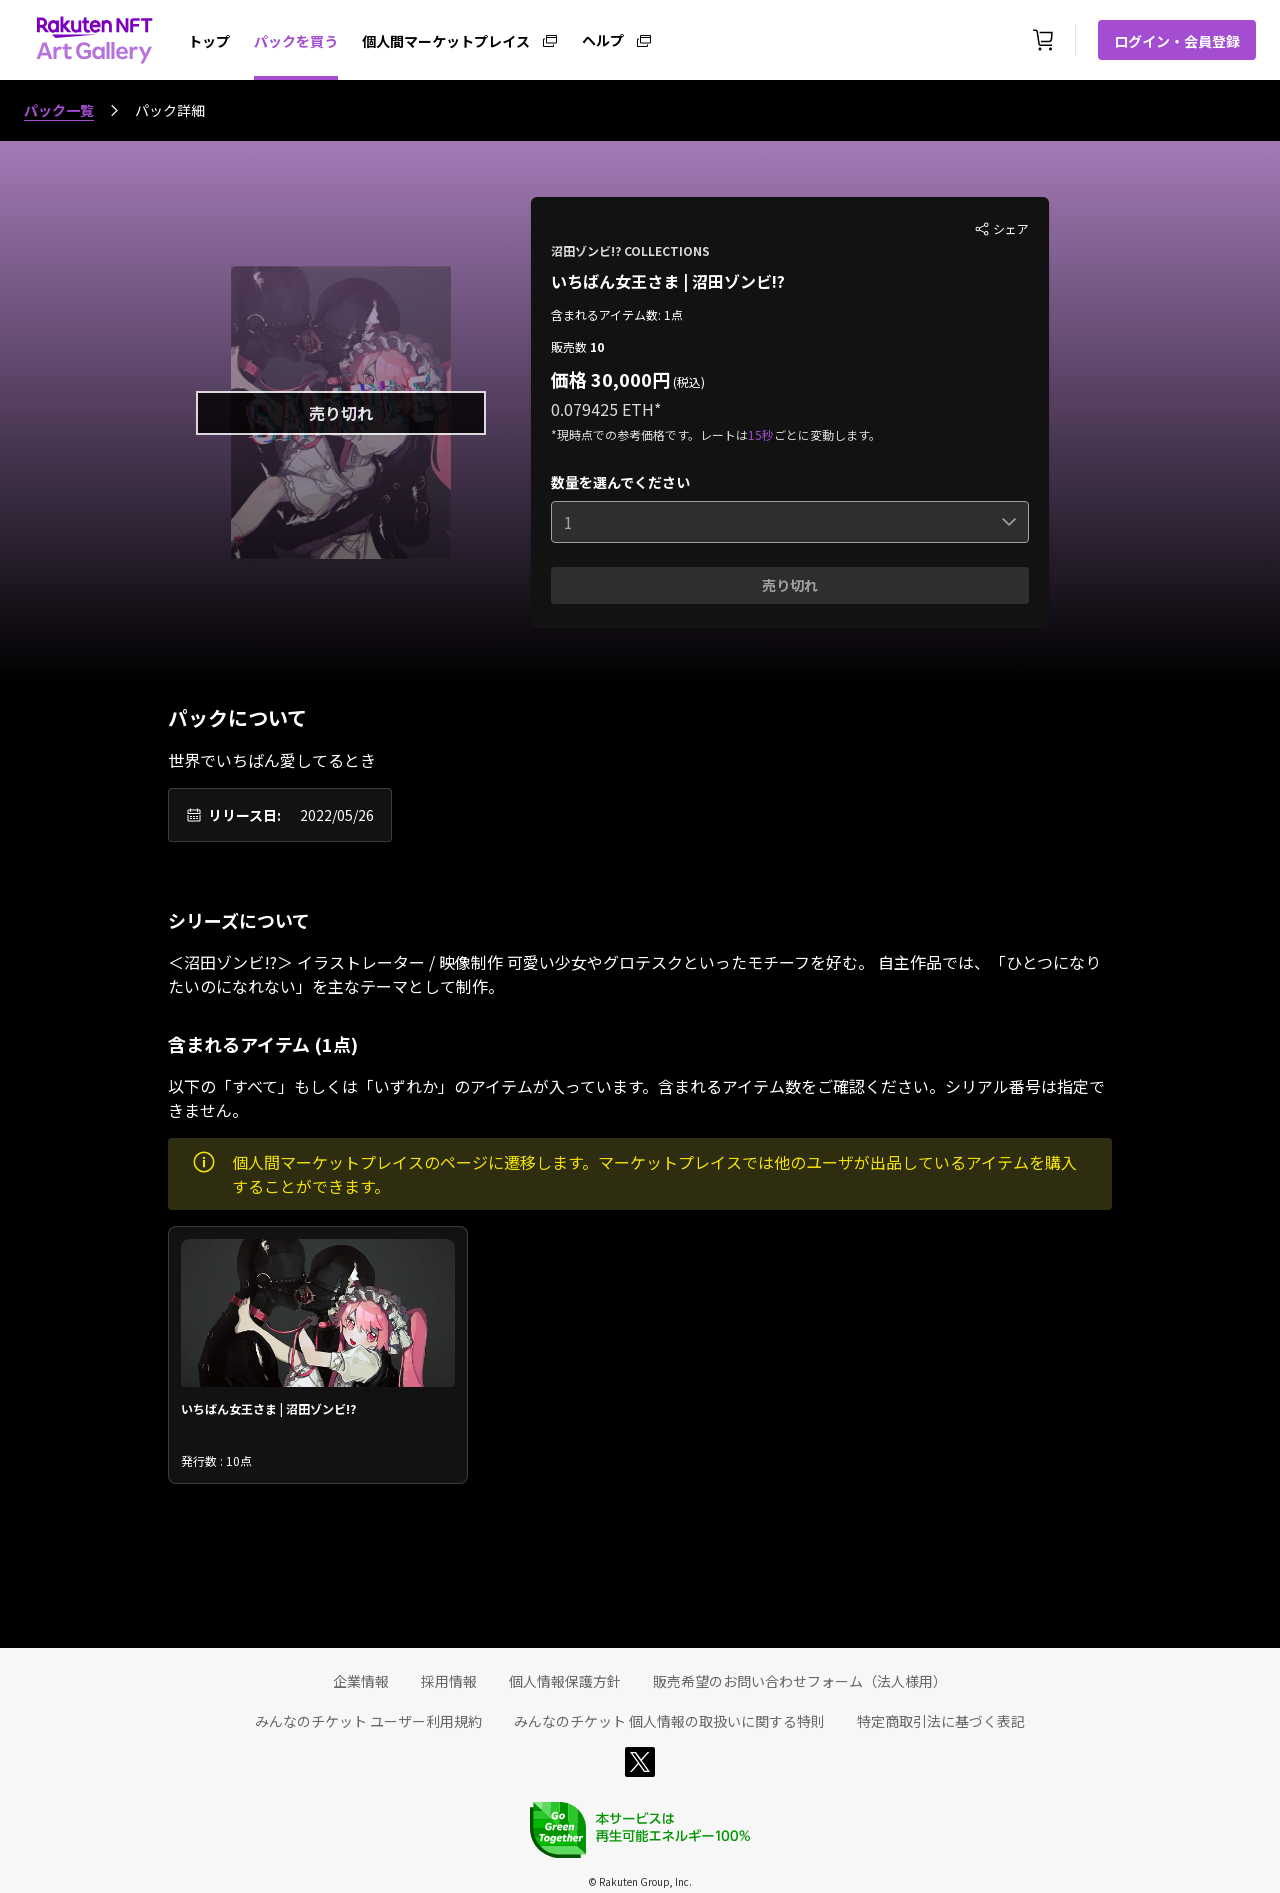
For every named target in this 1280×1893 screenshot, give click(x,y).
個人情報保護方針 (565, 1681)
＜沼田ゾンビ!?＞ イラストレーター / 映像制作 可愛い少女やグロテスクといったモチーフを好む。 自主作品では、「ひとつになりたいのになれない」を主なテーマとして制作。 (634, 974)
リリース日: (244, 815)
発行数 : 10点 (216, 1460)
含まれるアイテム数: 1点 (617, 314)
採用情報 (449, 1681)
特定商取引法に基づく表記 (941, 1721)
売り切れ (790, 585)
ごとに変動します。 (827, 434)
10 (597, 346)
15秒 (761, 434)
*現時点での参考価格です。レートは (649, 434)
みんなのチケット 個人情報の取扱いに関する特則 (669, 1721)
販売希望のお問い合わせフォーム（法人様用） (800, 1681)
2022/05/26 (337, 815)
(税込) (687, 381)
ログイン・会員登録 (1177, 41)
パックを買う (296, 41)
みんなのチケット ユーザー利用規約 (368, 1721)
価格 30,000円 (610, 379)
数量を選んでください (620, 482)
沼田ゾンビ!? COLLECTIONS (630, 250)
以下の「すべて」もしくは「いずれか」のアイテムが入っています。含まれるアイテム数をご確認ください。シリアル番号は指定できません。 (636, 1098)
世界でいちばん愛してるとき (272, 760)
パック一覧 (59, 110)
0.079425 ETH (602, 409)
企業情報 (361, 1681)
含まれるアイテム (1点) (263, 1044)
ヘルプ (603, 39)
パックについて (237, 718)
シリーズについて (239, 920)
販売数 (570, 346)
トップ (209, 41)
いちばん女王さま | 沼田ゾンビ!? (668, 281)
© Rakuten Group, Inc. (640, 1881)
